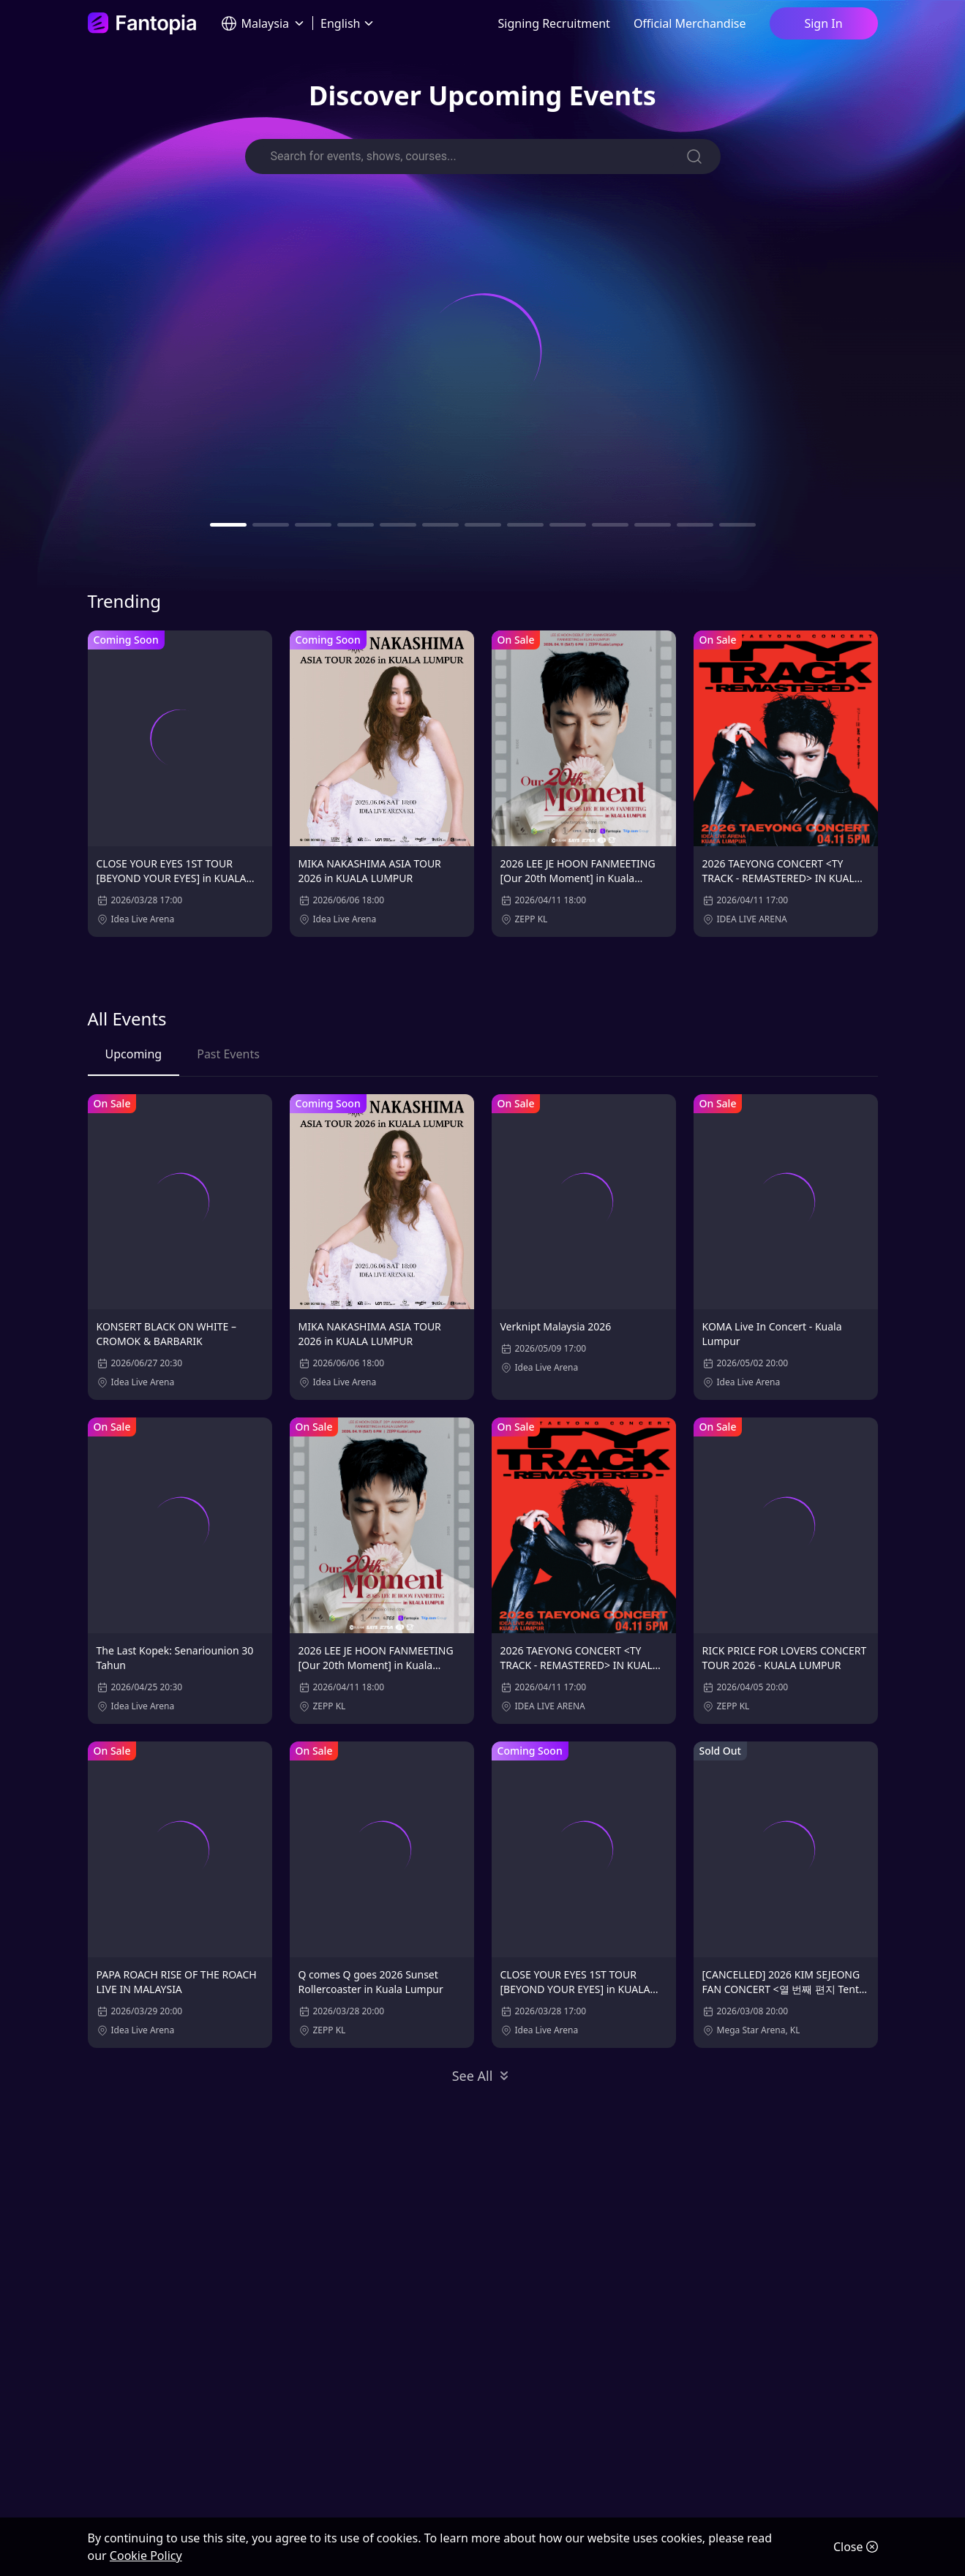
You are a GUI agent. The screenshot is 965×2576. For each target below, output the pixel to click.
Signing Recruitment (554, 23)
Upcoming (133, 1054)
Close (855, 2547)
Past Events (228, 1054)
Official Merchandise (690, 23)
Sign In (823, 23)
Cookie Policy (146, 2555)
